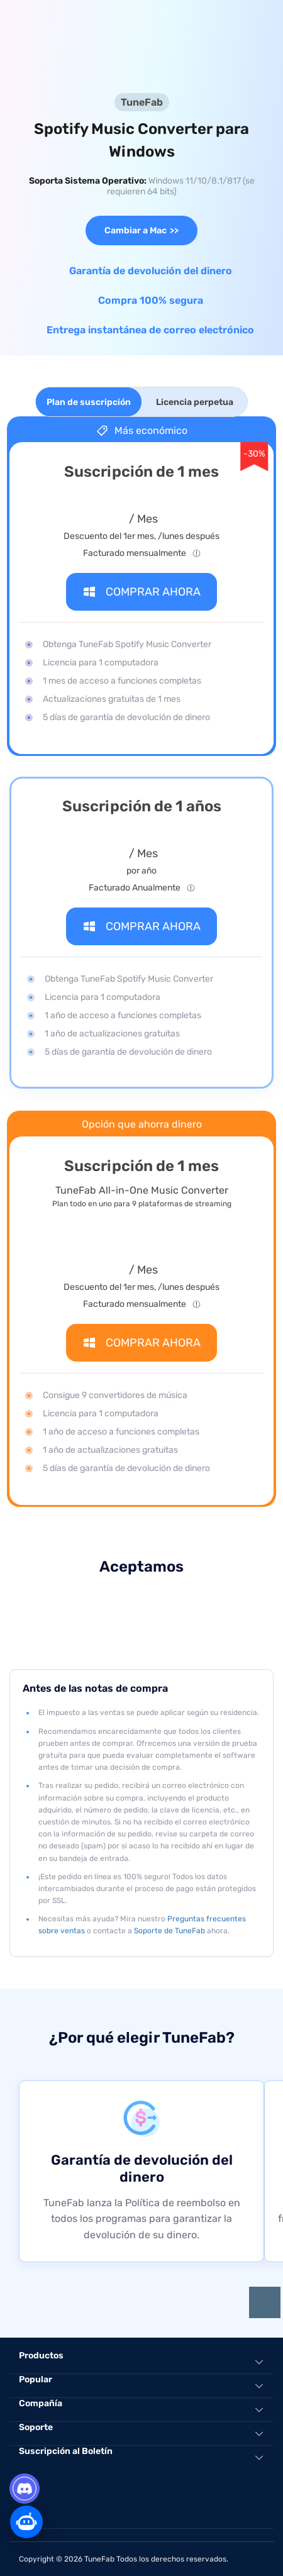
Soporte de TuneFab (169, 1930)
